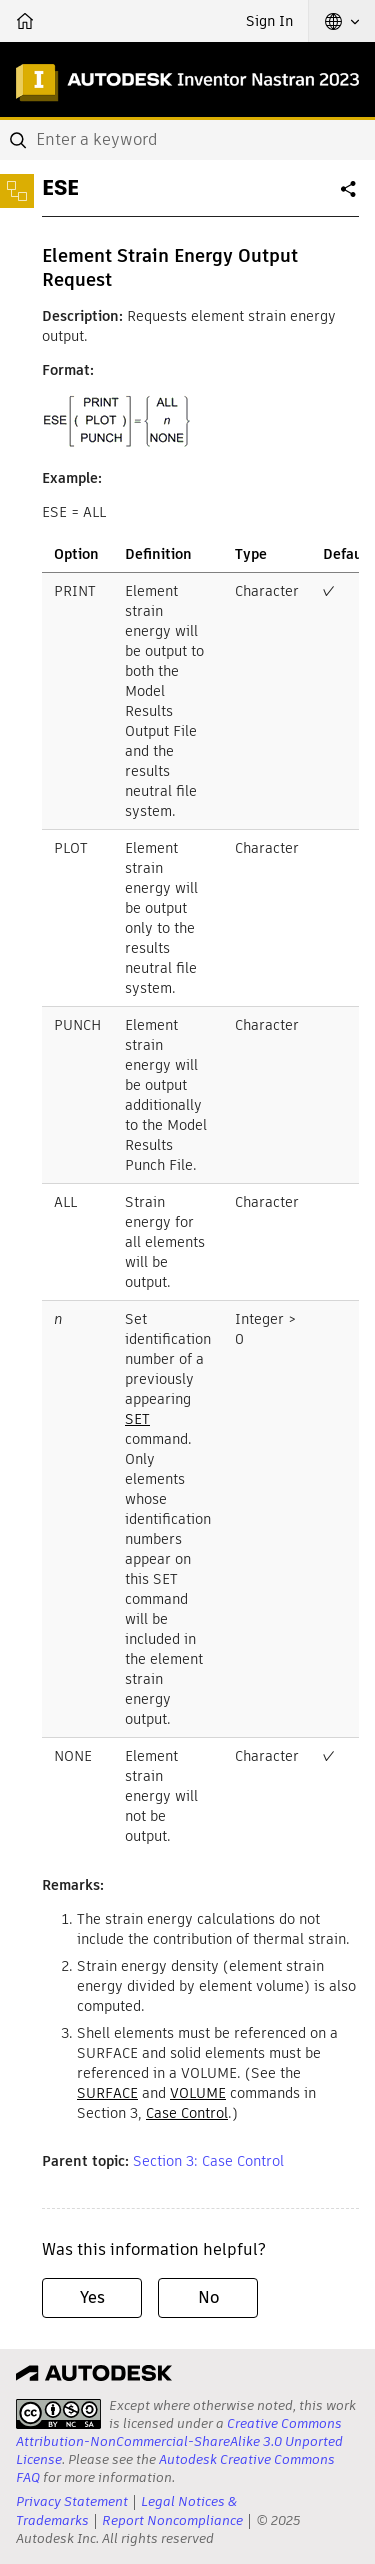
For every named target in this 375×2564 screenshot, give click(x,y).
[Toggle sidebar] (17, 191)
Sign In (269, 21)
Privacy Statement (72, 2501)
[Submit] (20, 140)
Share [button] (350, 197)
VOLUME (198, 2093)
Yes (92, 2297)
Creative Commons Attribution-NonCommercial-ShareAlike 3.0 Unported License (179, 2441)
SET (137, 1419)
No (208, 2297)
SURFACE (107, 2093)
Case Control (187, 2113)
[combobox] (187, 140)
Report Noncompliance (172, 2520)
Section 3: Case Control (208, 2161)
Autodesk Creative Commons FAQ (175, 2468)
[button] (342, 21)
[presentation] (58, 2414)
